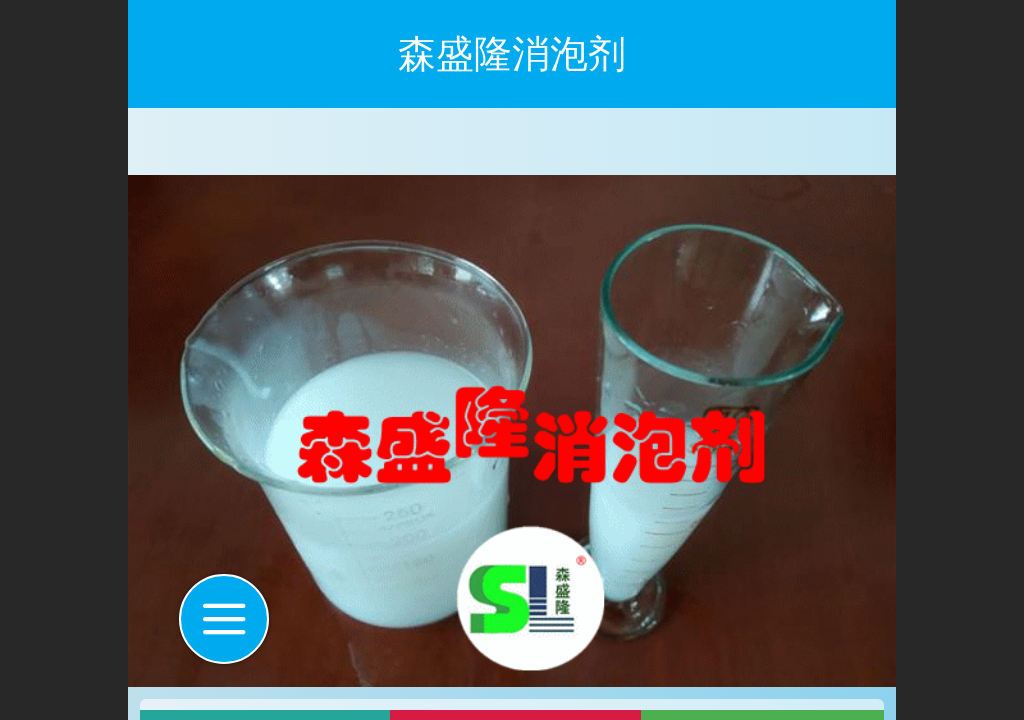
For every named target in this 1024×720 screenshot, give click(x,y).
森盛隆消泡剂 (512, 53)
